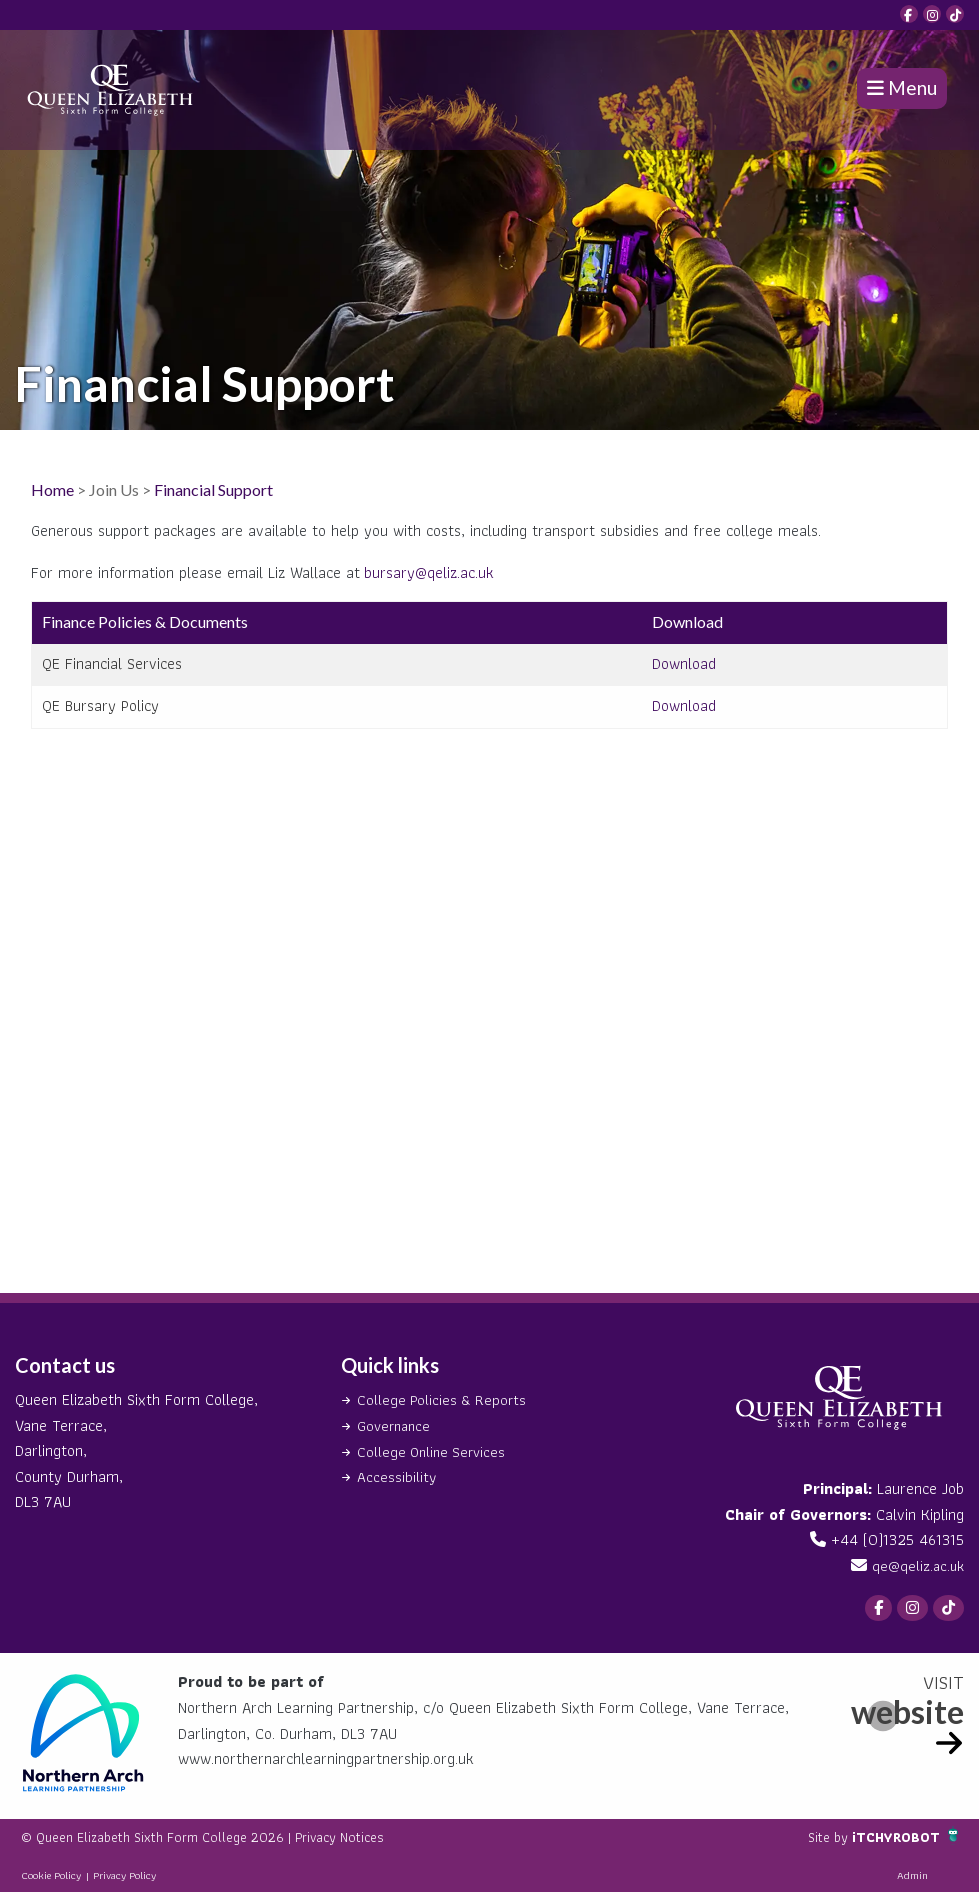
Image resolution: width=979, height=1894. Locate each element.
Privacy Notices (381, 1838)
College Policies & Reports (444, 1399)
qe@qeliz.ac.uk (916, 1565)
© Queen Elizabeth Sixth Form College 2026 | (176, 1838)
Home (52, 489)
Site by (816, 1838)
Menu (902, 87)
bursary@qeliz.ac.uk (429, 572)
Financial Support (213, 489)
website (907, 1713)
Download (684, 663)
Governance (396, 1425)
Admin (912, 1877)
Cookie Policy (51, 1877)
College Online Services (434, 1450)
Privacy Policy (124, 1877)
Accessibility (397, 1476)
